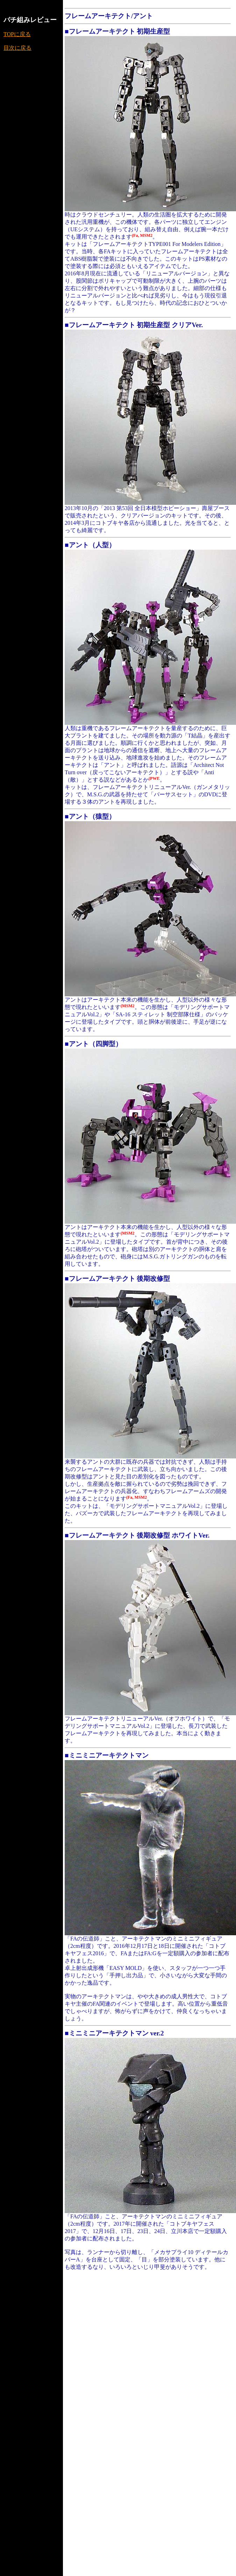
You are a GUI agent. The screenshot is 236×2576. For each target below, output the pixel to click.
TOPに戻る (17, 34)
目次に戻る (17, 48)
